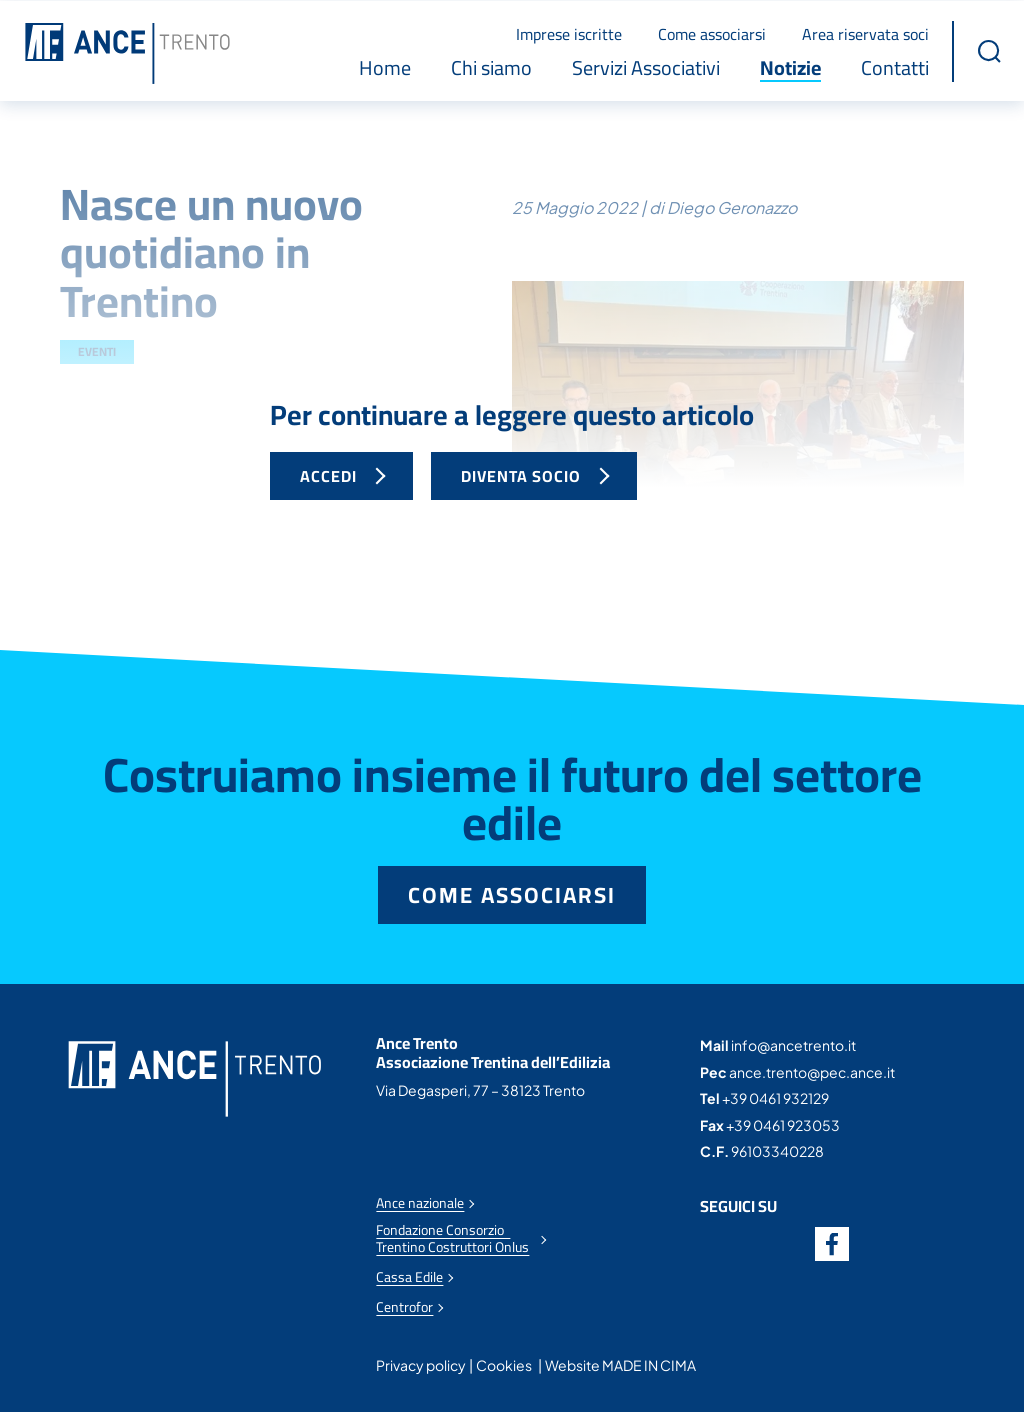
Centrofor (404, 1306)
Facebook (832, 1243)
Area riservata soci (865, 33)
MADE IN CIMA (649, 1364)
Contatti (895, 67)
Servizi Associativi (646, 67)
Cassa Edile (409, 1276)
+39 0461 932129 (775, 1097)
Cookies (504, 1364)
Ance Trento (127, 52)
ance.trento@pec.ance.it (812, 1071)
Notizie (790, 67)
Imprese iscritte (569, 33)
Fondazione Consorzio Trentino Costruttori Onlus (452, 1238)
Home (385, 67)
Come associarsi (712, 33)
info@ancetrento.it (793, 1044)
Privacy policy (421, 1364)
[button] (989, 50)
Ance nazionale (420, 1202)
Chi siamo (491, 67)
